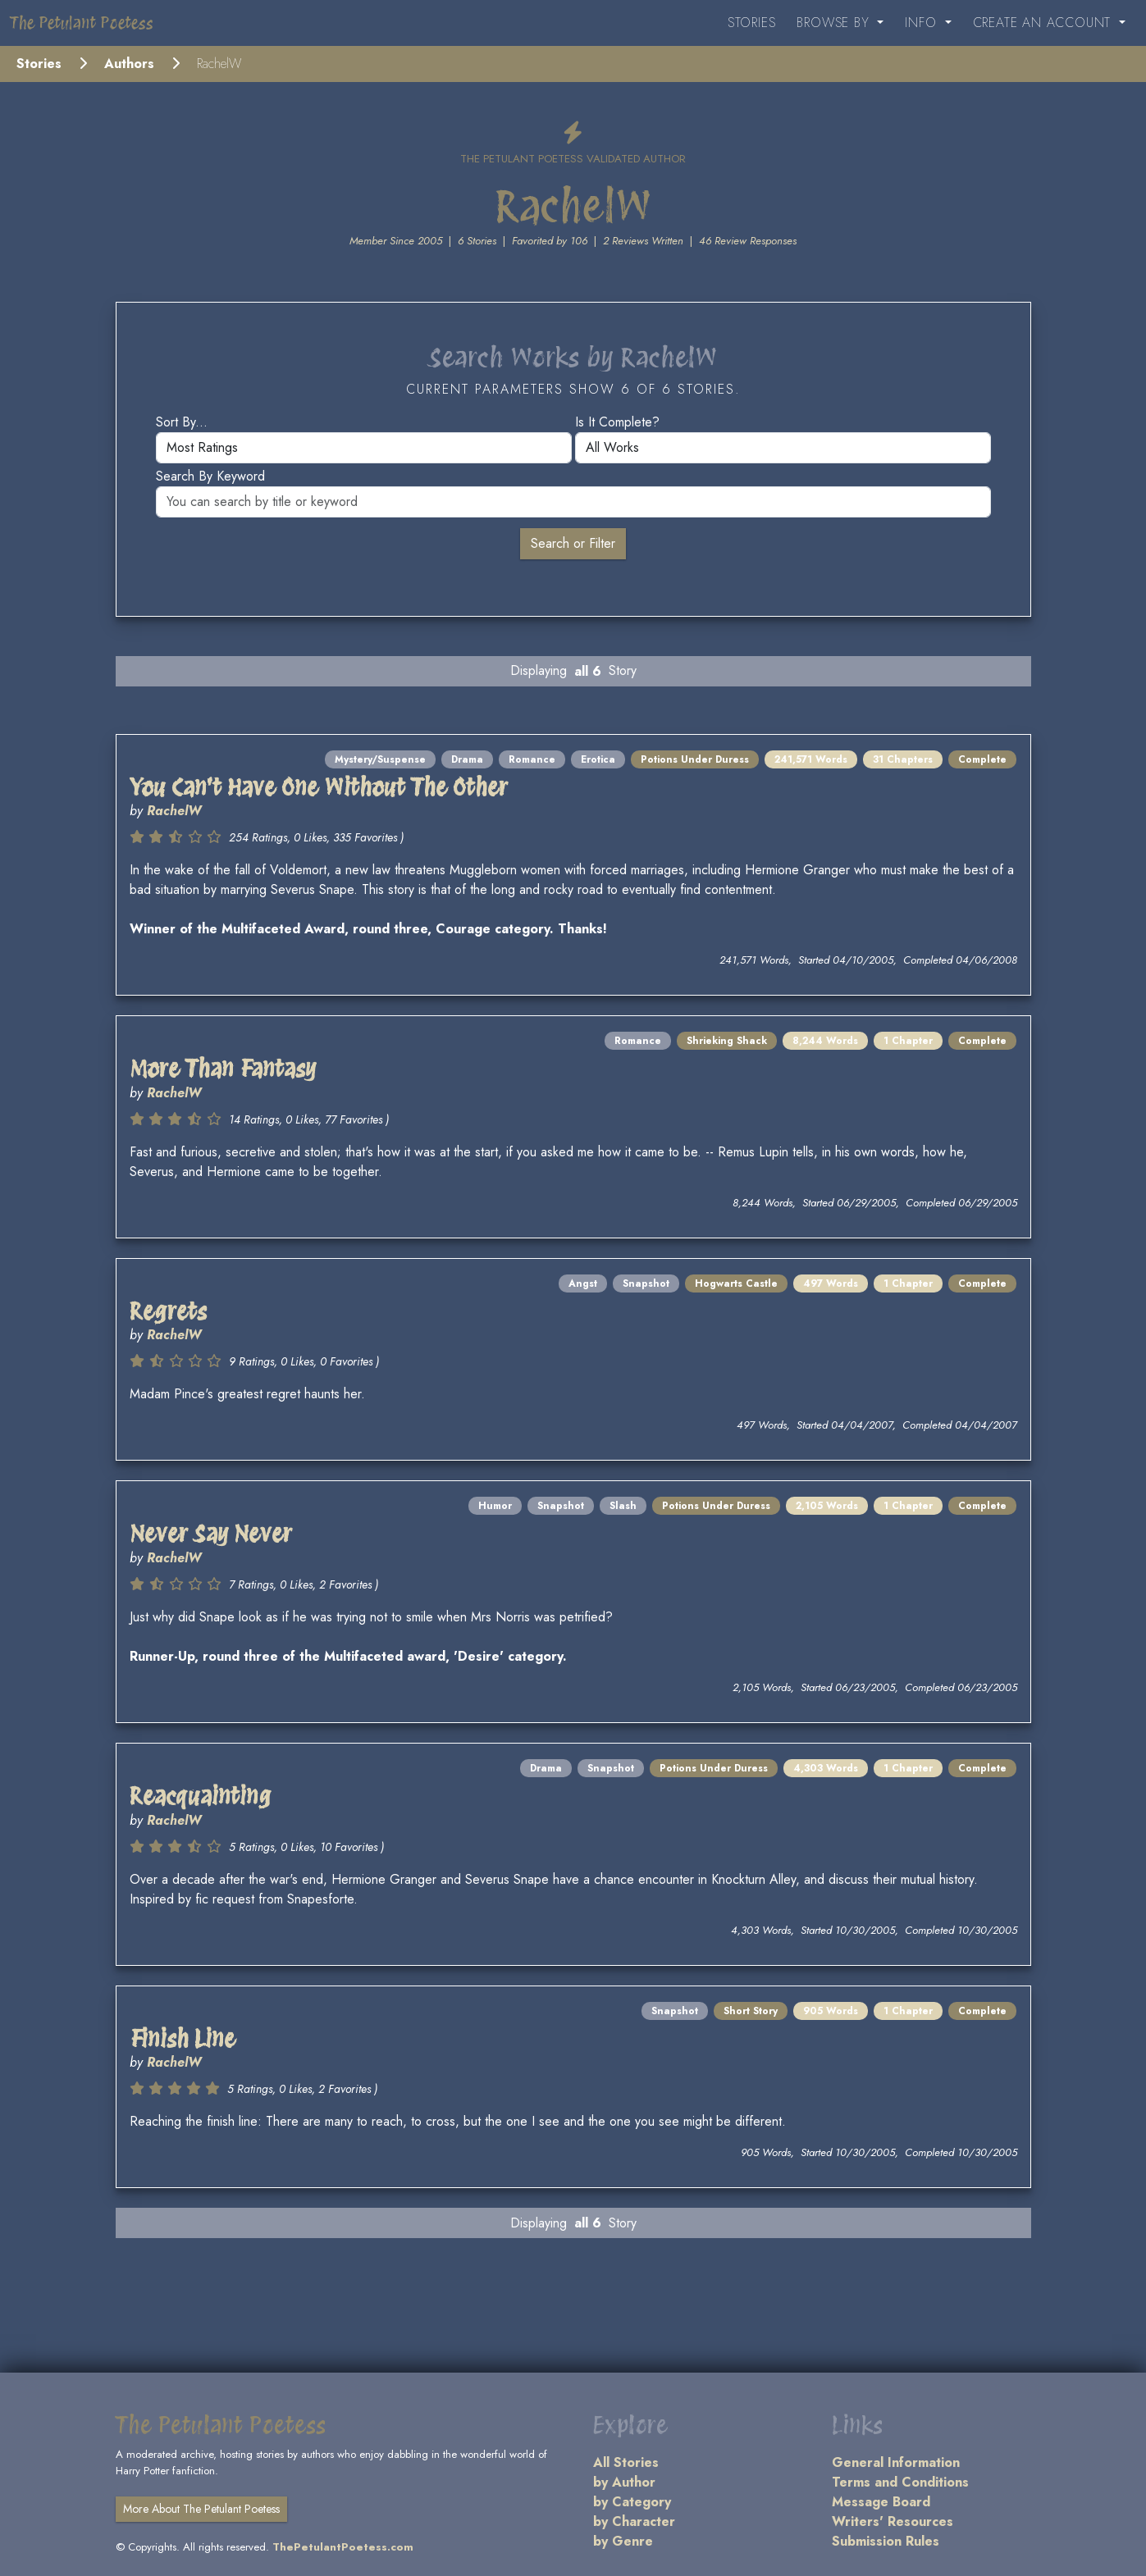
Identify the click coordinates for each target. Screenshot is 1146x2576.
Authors (129, 63)
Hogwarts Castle (736, 1283)
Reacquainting (201, 1796)
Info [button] (923, 22)
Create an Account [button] (1044, 22)
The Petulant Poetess (81, 23)
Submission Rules (885, 2541)
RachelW (174, 810)
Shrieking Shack (727, 1040)
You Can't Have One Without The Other (319, 787)
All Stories (626, 2462)
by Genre (623, 2541)
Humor (495, 1505)
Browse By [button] (835, 22)
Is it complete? (617, 422)
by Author (624, 2482)
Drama (467, 759)
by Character (634, 2521)
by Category (632, 2501)
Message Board (881, 2501)
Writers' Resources (892, 2521)
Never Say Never (211, 1534)
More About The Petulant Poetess (201, 2509)
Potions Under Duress (695, 759)
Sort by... (182, 422)
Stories (752, 22)
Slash (623, 1505)
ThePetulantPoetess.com (342, 2547)
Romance (532, 759)
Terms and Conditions (900, 2482)
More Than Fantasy (223, 1069)
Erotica (598, 759)
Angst (582, 1283)
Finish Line (182, 2039)
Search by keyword (210, 476)
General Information (896, 2462)
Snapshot (646, 1283)
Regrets (168, 1311)
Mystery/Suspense (380, 759)
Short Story (751, 2011)
